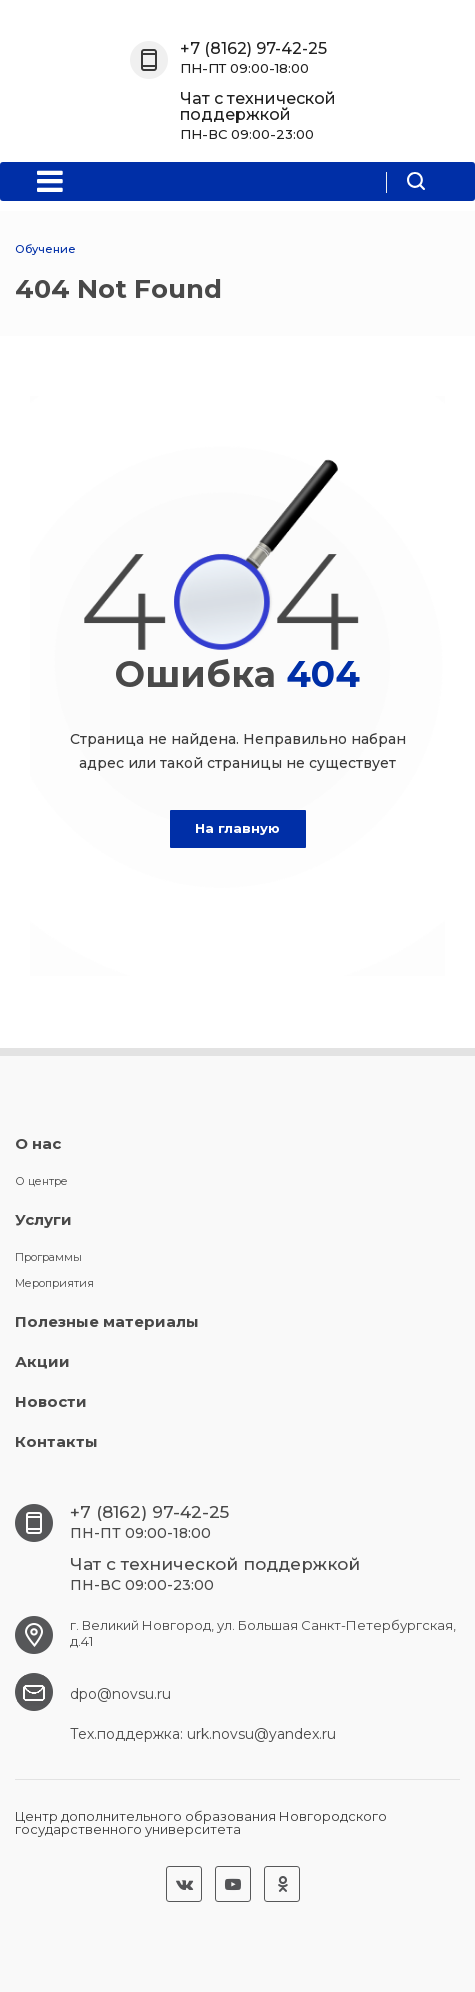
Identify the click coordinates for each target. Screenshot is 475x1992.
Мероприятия (54, 1283)
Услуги (43, 1219)
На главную (237, 828)
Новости (51, 1401)
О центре (41, 1181)
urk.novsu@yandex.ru (261, 1734)
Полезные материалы (107, 1321)
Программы (48, 1257)
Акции (42, 1361)
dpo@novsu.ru (120, 1694)
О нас (38, 1143)
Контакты (56, 1441)
